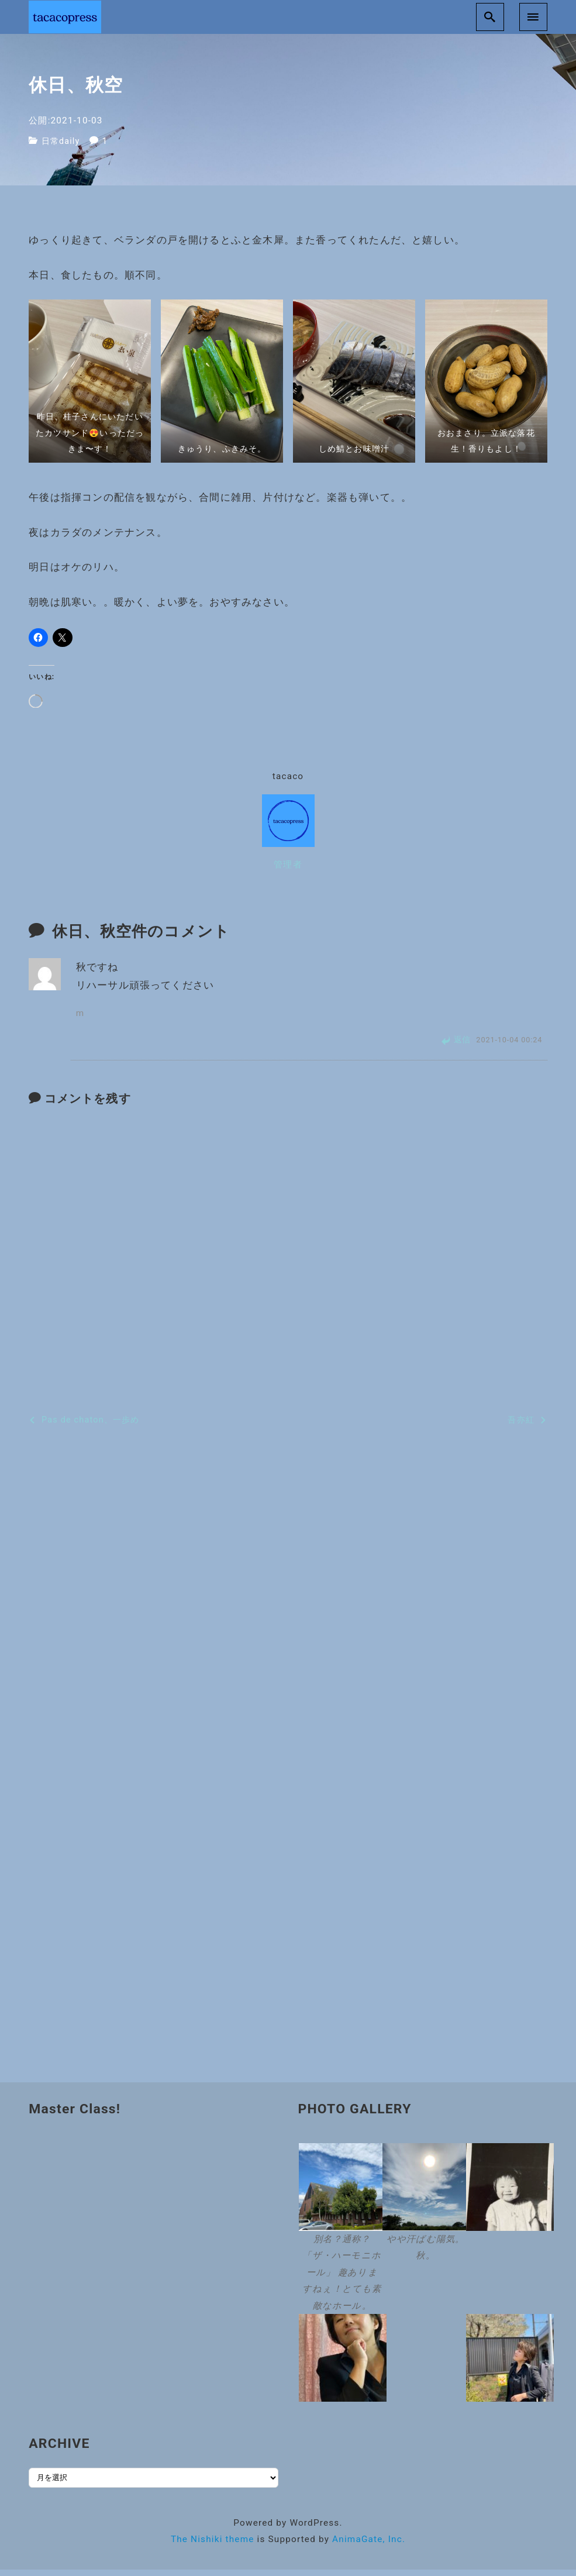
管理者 (288, 871)
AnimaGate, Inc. (368, 2546)
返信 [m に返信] (462, 1046)
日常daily (62, 148)
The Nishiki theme (212, 2546)
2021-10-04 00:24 (509, 1046)
